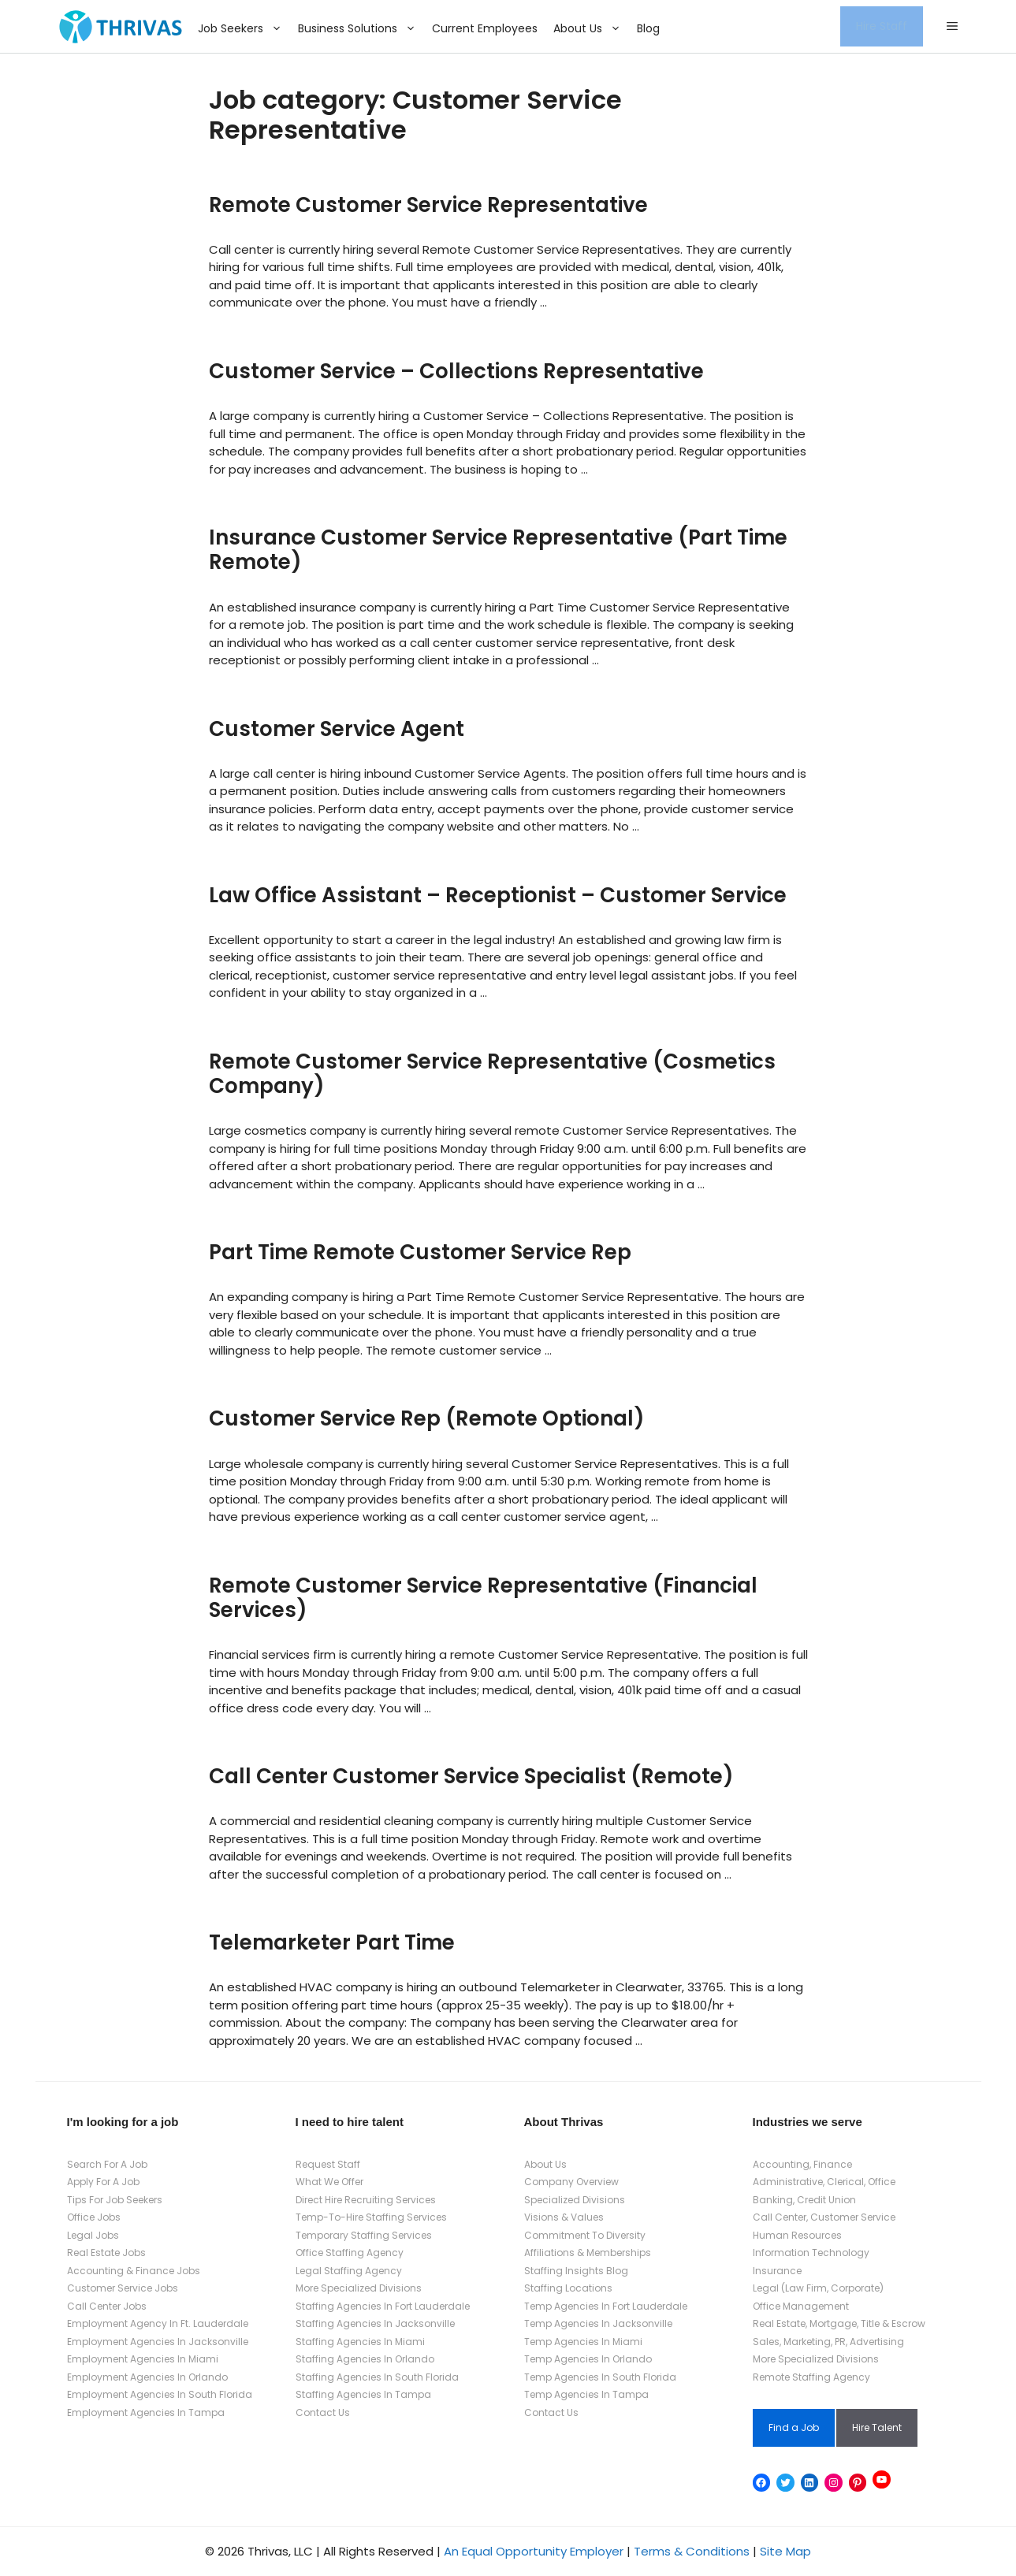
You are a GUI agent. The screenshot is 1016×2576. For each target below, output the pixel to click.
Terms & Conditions (692, 2551)
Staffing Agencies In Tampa (363, 2394)
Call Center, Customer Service (824, 2217)
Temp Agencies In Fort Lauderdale (605, 2306)
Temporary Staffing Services (364, 2235)
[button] (952, 26)
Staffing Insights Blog (576, 2270)
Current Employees (485, 28)
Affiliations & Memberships (587, 2252)
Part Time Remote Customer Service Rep (420, 1252)
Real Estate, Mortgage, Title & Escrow (839, 2323)
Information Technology (811, 2252)
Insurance (777, 2270)
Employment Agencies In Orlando (147, 2377)
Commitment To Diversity (585, 2235)
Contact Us (323, 2412)
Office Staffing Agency (350, 2252)
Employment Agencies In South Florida (159, 2394)
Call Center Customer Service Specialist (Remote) (471, 1776)
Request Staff (328, 2164)
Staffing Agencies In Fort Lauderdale (383, 2306)
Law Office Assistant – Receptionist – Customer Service (498, 895)
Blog (648, 28)
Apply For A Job (103, 2181)
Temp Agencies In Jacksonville (598, 2323)
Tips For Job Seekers (114, 2199)
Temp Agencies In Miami (583, 2341)
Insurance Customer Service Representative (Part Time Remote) (498, 549)
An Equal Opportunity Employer (533, 2551)
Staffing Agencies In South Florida (377, 2377)
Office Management (801, 2306)
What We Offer (329, 2181)
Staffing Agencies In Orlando (365, 2359)
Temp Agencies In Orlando (588, 2359)
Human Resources (797, 2235)
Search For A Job (107, 2164)
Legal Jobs (93, 2235)
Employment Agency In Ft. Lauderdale (157, 2323)
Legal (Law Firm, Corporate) (818, 2288)
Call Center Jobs (107, 2306)
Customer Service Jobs (122, 2288)
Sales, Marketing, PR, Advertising (828, 2341)
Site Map (785, 2551)
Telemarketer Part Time (332, 1942)
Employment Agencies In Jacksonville (157, 2341)
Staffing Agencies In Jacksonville (375, 2323)
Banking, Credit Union (804, 2199)
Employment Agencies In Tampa (146, 2412)
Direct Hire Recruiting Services (366, 2199)
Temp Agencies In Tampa (586, 2394)
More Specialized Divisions (359, 2288)
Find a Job (794, 2427)
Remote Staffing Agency (811, 2377)
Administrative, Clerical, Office (824, 2181)
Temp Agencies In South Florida (600, 2377)
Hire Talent (877, 2427)
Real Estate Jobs (106, 2252)
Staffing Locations (568, 2288)
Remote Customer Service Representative (428, 205)
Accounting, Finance (802, 2164)
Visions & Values (564, 2217)
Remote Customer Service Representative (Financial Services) (483, 1597)
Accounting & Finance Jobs (133, 2270)
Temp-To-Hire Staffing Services (371, 2217)
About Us (591, 28)
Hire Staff (881, 26)
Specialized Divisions (574, 2199)
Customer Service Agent (336, 729)
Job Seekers (244, 28)
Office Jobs (94, 2217)
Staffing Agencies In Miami (360, 2341)
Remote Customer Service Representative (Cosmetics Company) (492, 1073)
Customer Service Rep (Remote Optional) (427, 1418)
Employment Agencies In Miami (142, 2359)
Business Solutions (361, 28)
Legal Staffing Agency (349, 2270)
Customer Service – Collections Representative (456, 371)
